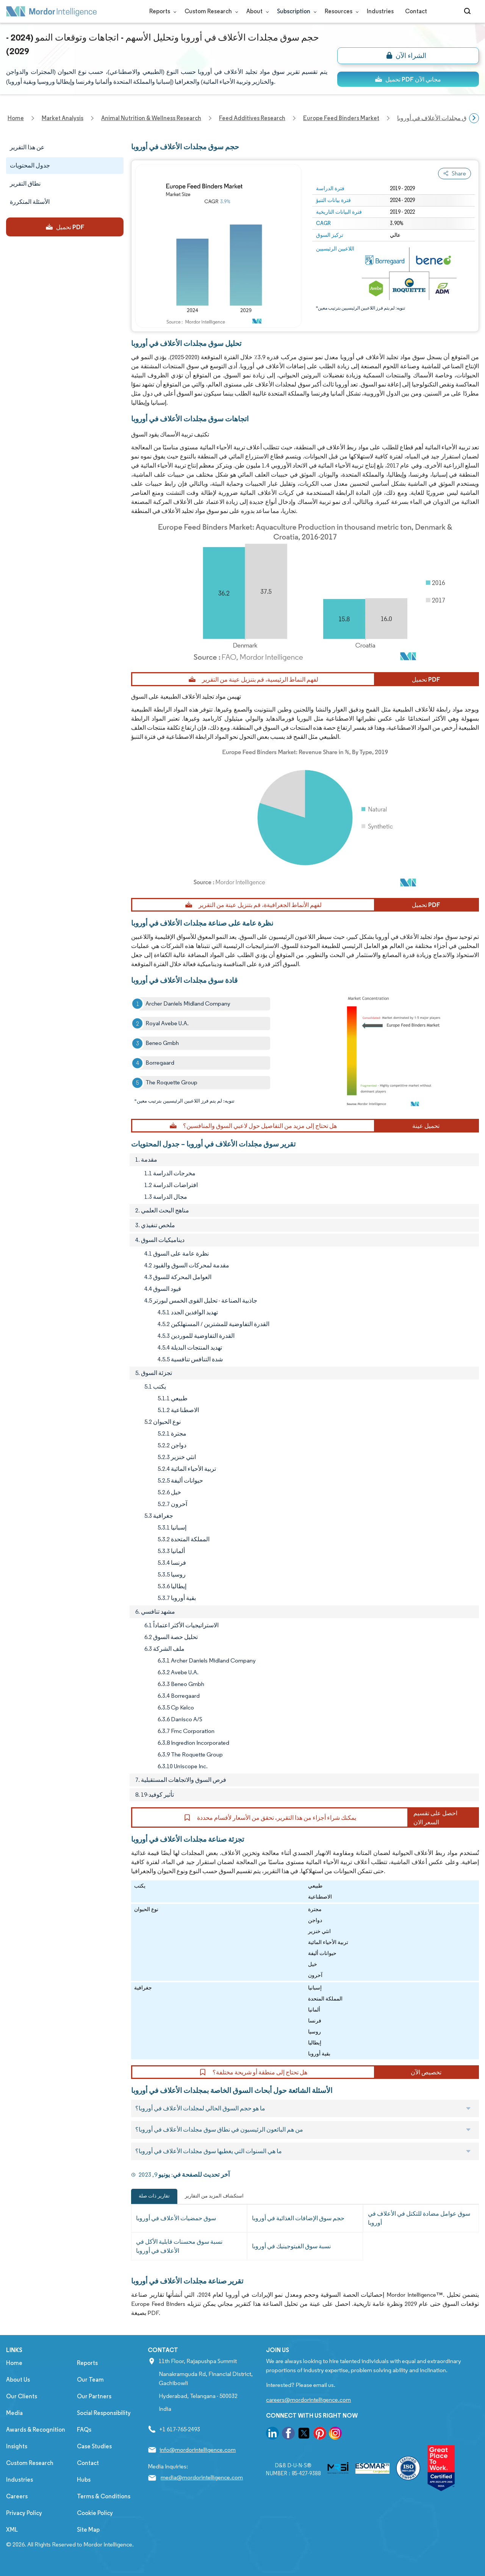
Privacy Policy (24, 2513)
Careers (17, 2496)
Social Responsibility (104, 2412)
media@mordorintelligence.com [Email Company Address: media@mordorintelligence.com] (202, 2477)
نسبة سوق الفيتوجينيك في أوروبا (291, 2246)
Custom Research (210, 11)
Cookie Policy (95, 2513)
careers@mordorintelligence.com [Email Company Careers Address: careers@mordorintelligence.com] (308, 2399)
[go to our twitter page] (303, 2434)
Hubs (84, 2479)
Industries (380, 11)
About (256, 11)
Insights (16, 2446)
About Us (18, 2379)
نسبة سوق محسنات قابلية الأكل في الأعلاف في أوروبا (179, 2246)
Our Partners (94, 2396)
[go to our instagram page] (335, 2434)
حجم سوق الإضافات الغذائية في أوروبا (298, 2218)
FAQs (84, 2429)
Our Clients (21, 2396)
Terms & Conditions (103, 2496)
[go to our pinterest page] (319, 2434)
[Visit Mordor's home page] (51, 11)
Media (14, 2412)
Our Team (90, 2379)
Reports (161, 11)
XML (12, 2529)
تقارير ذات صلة (154, 2196)
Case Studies (94, 2446)
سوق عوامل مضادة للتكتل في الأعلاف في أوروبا (419, 2218)
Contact (416, 11)
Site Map (88, 2529)
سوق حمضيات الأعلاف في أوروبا (176, 2218)
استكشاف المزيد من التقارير (214, 2196)
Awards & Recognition (35, 2429)
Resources (340, 11)
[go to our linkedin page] (272, 2434)
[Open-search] (468, 11)
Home (14, 2362)
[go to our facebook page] (288, 2434)
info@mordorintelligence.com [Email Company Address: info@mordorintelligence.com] (198, 2449)
